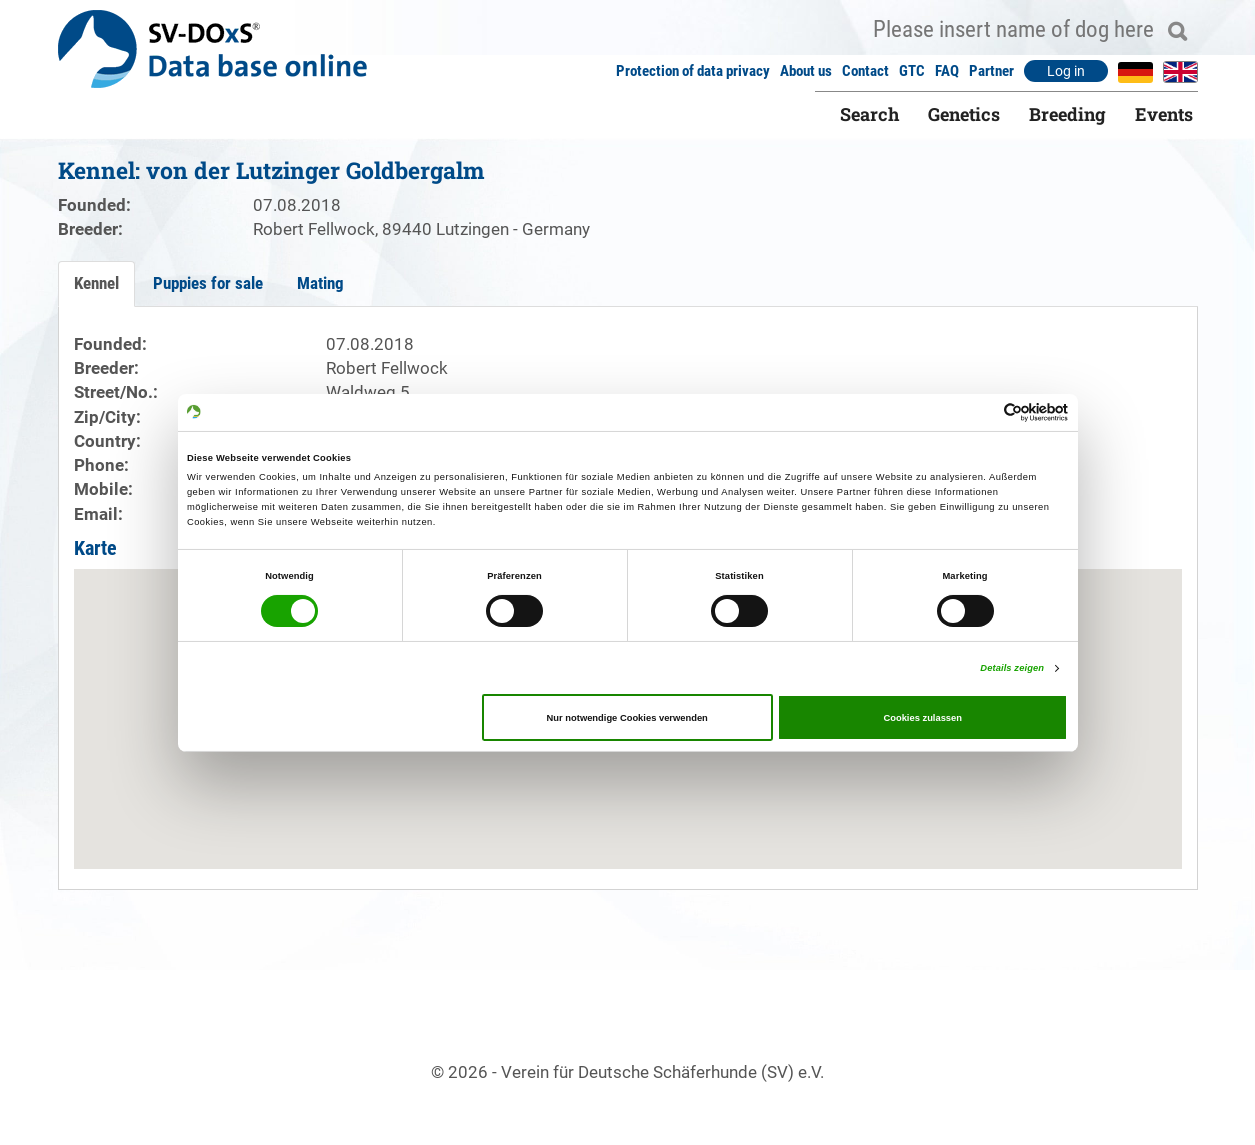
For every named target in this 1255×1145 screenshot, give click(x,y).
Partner (991, 71)
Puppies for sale (208, 283)
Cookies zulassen (922, 718)
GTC (912, 71)
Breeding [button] (1067, 114)
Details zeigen (1012, 668)
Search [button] (869, 114)
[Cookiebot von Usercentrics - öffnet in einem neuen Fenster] (980, 412)
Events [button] (1164, 114)
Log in (1066, 71)
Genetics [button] (964, 114)
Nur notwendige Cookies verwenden (627, 718)
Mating (320, 283)
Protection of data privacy (693, 71)
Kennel (96, 283)
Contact (865, 71)
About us (806, 71)
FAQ (947, 71)
